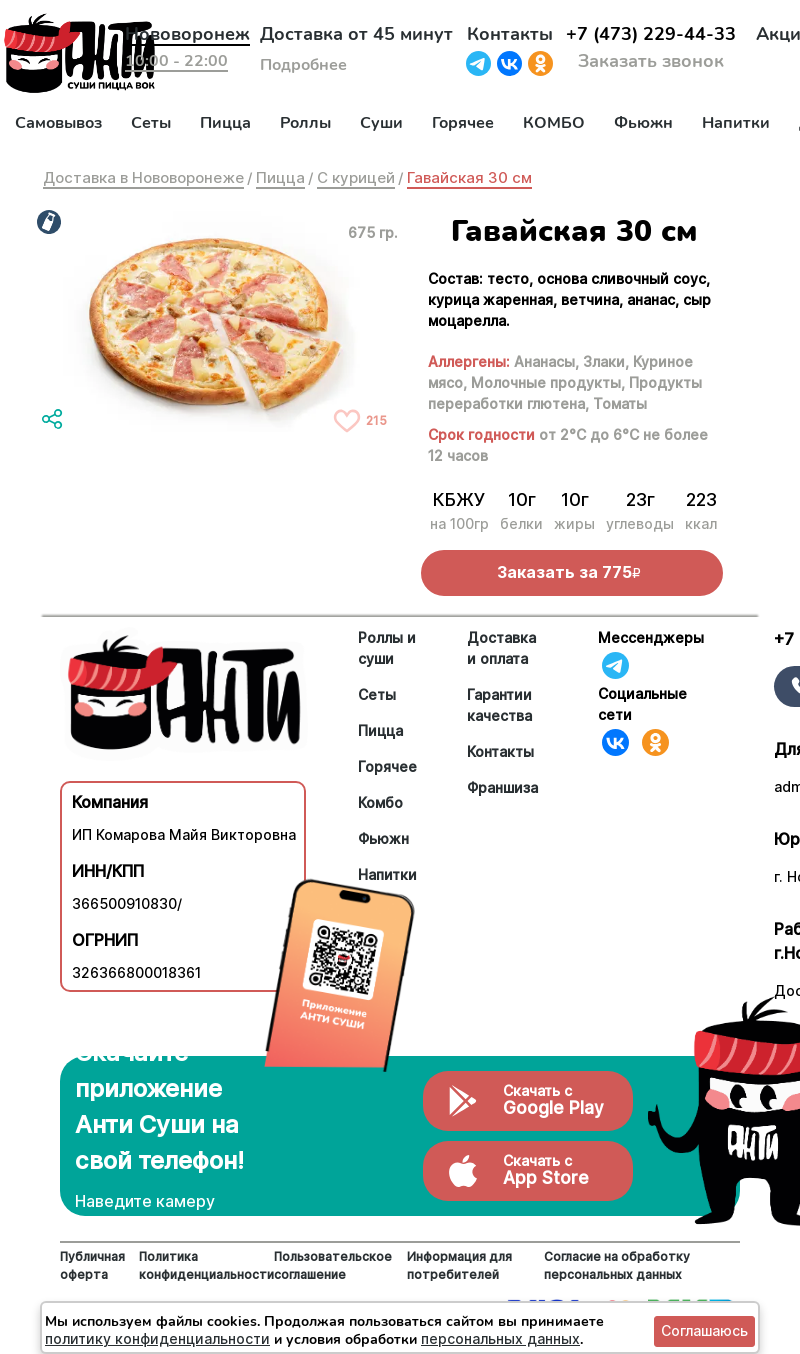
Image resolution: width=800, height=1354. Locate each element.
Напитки (736, 123)
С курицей (356, 177)
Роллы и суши (387, 648)
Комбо (380, 802)
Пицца (225, 123)
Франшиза (502, 787)
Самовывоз (58, 123)
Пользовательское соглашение (333, 1265)
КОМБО (554, 123)
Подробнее (303, 65)
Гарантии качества (499, 705)
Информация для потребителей (459, 1265)
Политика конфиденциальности (206, 1265)
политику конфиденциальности (157, 1338)
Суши (381, 123)
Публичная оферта (92, 1265)
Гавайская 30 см (469, 177)
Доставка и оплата (501, 648)
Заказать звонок (651, 61)
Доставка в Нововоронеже (143, 177)
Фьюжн (643, 123)
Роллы (305, 123)
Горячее (463, 123)
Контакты (510, 34)
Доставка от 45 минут (356, 34)
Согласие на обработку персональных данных (617, 1265)
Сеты (151, 123)
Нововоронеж (187, 34)
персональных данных (500, 1338)
